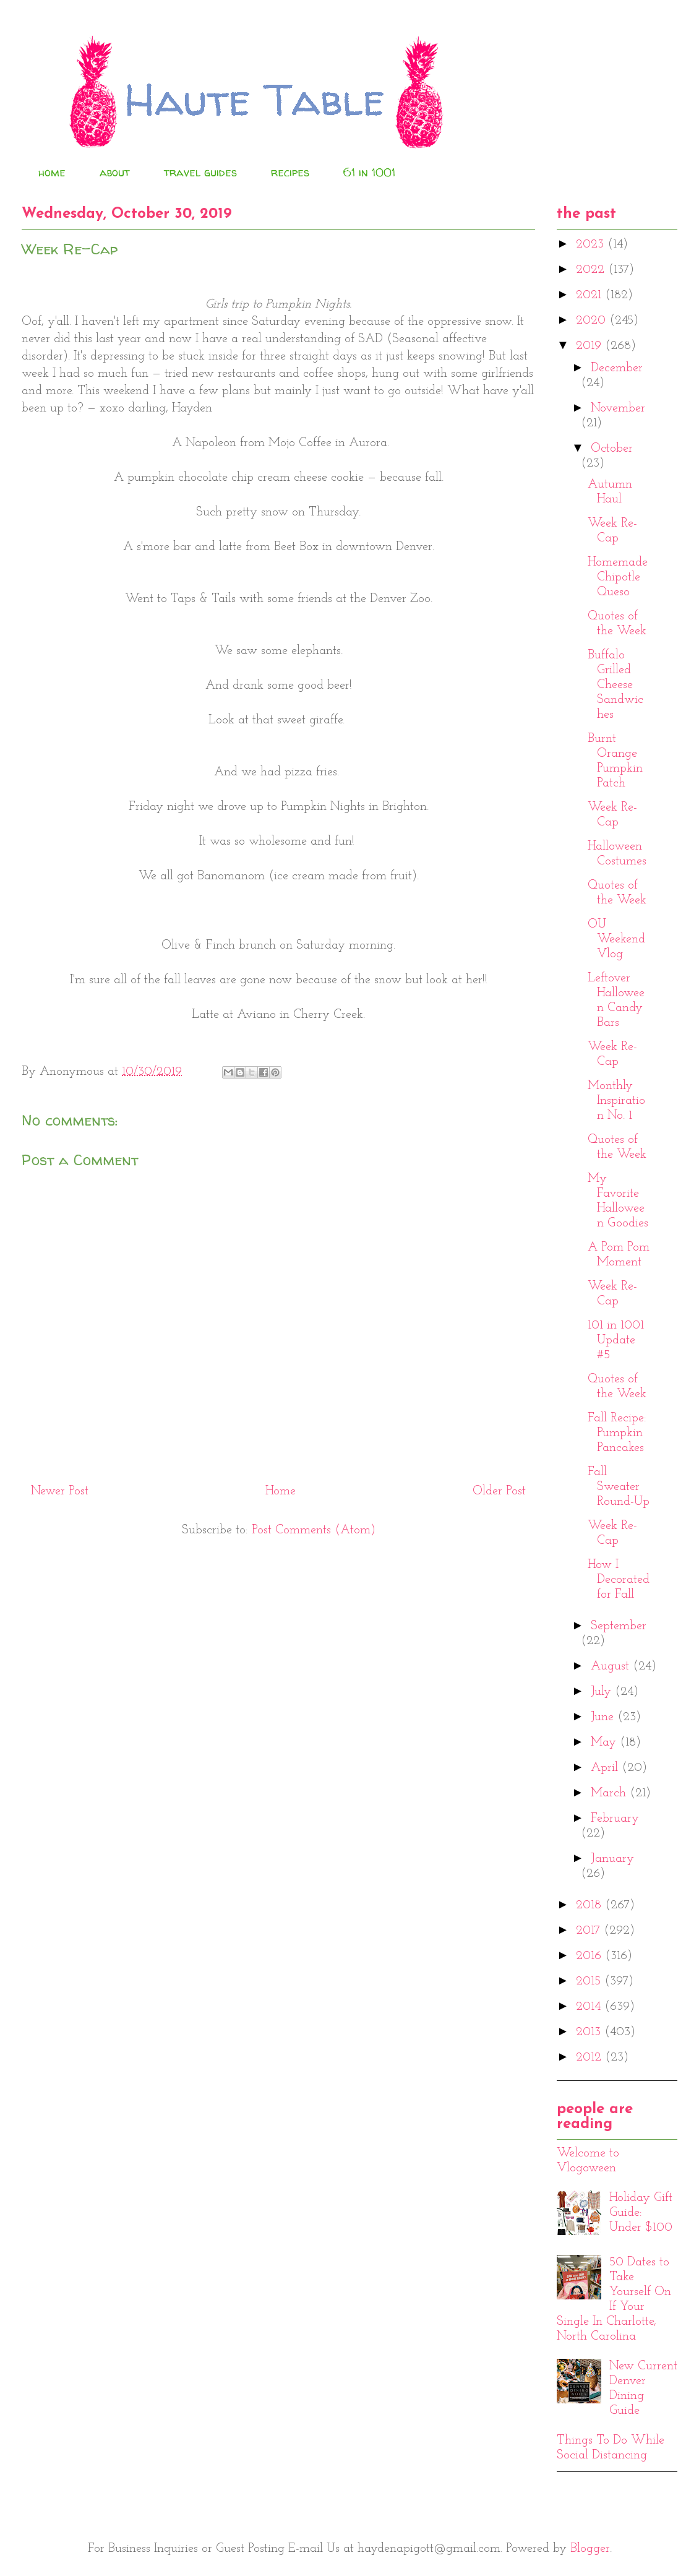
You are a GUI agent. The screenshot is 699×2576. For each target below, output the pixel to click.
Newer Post (59, 1491)
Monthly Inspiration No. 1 (616, 1101)
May (605, 1742)
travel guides (200, 172)
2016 (590, 1956)
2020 (592, 320)
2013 (590, 2032)
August (612, 1666)
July (603, 1692)
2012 (590, 2057)
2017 (590, 1930)
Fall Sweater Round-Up (619, 1487)
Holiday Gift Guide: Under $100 (640, 2213)
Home (280, 1491)
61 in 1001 (369, 172)
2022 (592, 270)
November (618, 408)
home (52, 172)
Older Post (499, 1491)
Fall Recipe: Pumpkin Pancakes (617, 1433)
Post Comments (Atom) (313, 1530)
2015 (590, 1981)
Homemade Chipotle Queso (618, 577)
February (615, 1818)
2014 (590, 2007)
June (604, 1717)
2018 (590, 1905)
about (115, 172)
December (617, 368)
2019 (590, 346)
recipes (290, 172)
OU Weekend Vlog (616, 939)
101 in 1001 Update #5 (616, 1340)
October (612, 448)
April (606, 1768)
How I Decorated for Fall (619, 1580)
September (618, 1626)
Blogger (590, 2549)
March (610, 1793)
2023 (591, 244)
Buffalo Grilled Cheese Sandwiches (615, 685)
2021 (590, 295)
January (612, 1859)
